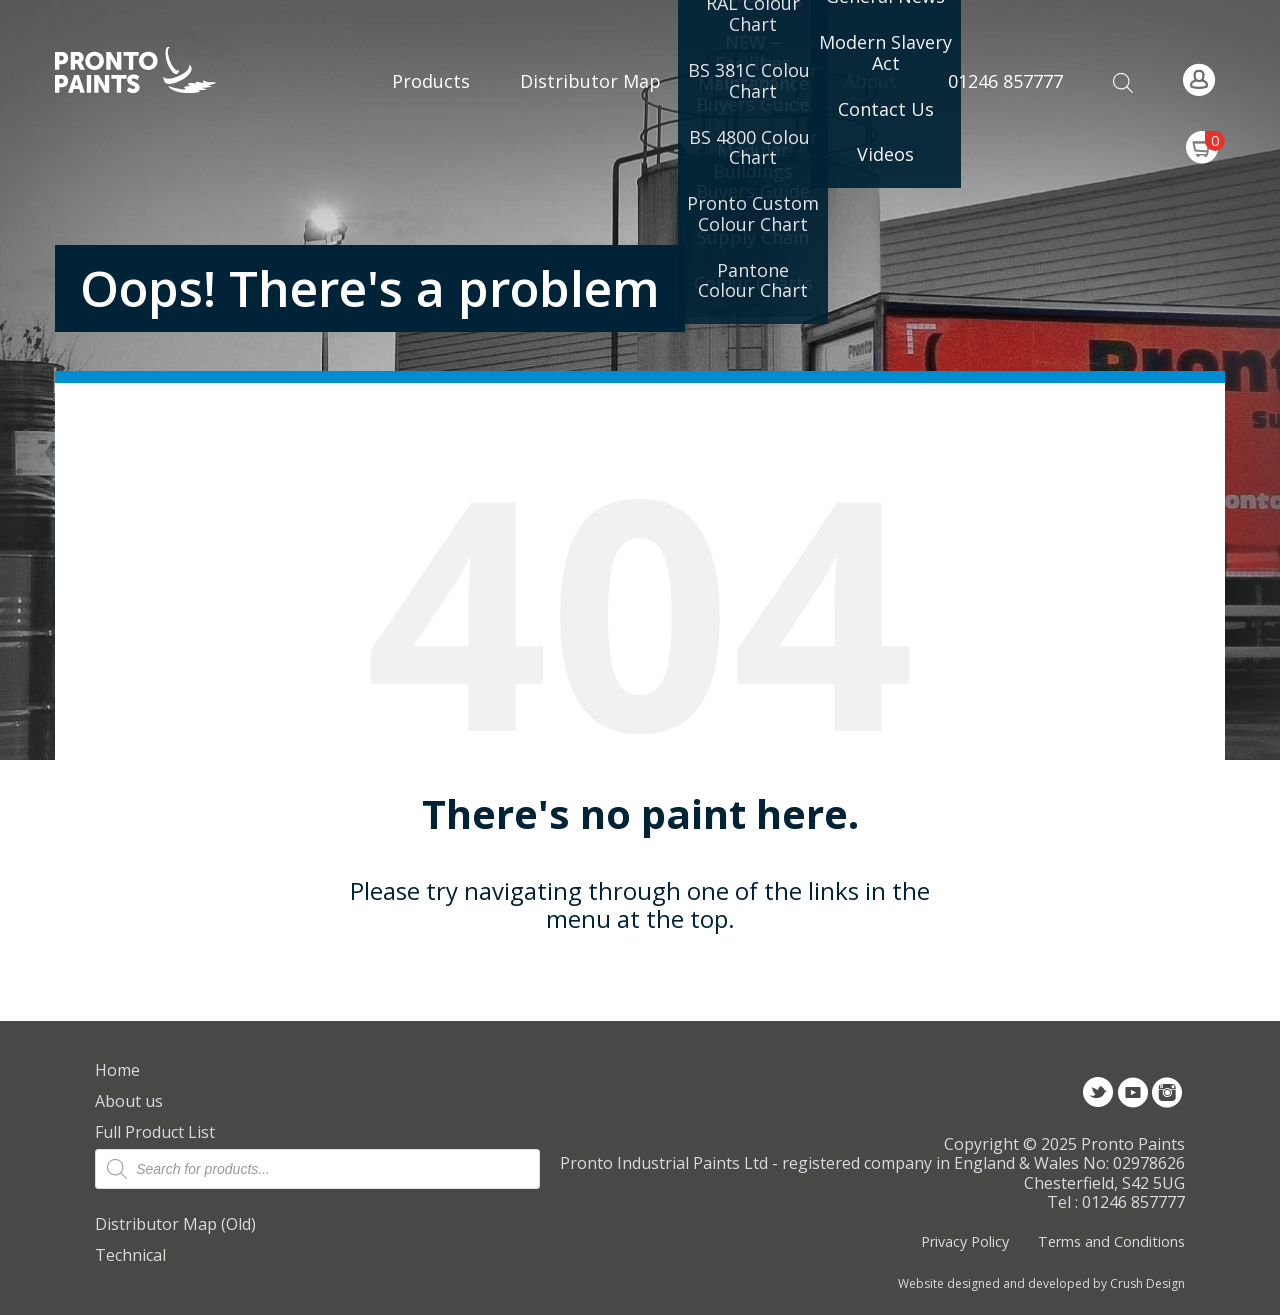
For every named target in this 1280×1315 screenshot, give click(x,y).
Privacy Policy (965, 1241)
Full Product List (155, 1132)
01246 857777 (1005, 81)
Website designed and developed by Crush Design (1041, 1284)
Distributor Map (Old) (175, 1224)
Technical (130, 1255)
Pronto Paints (152, 72)
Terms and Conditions (1111, 1241)
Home (117, 1070)
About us (129, 1101)
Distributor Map (590, 81)
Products (431, 81)
